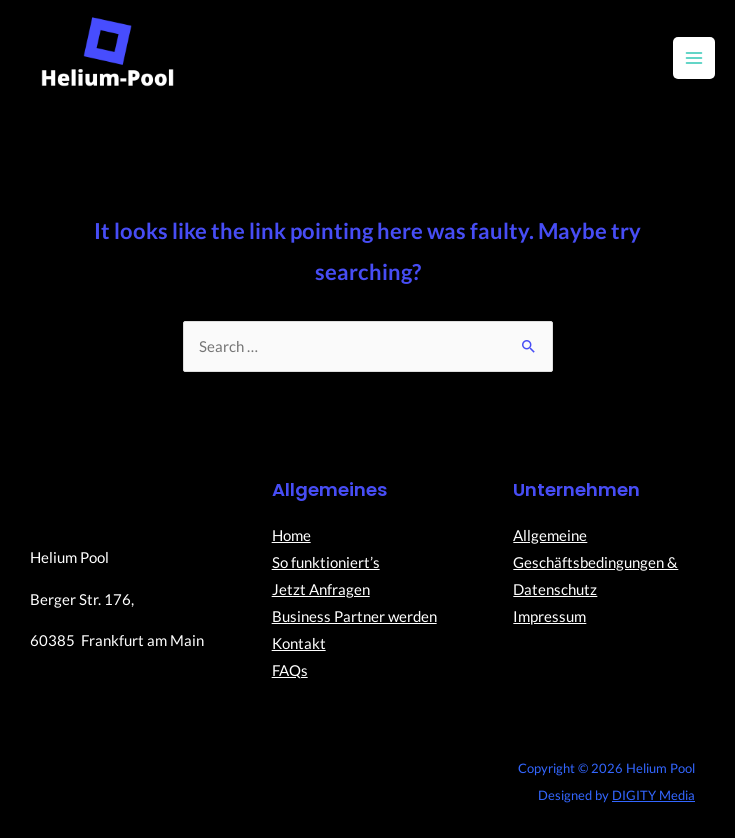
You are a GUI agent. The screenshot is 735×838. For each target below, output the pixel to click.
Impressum (549, 616)
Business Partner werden (354, 616)
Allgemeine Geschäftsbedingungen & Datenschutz (595, 562)
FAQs (290, 670)
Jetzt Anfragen (321, 589)
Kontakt (299, 643)
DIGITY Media (653, 795)
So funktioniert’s (326, 562)
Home (291, 535)
